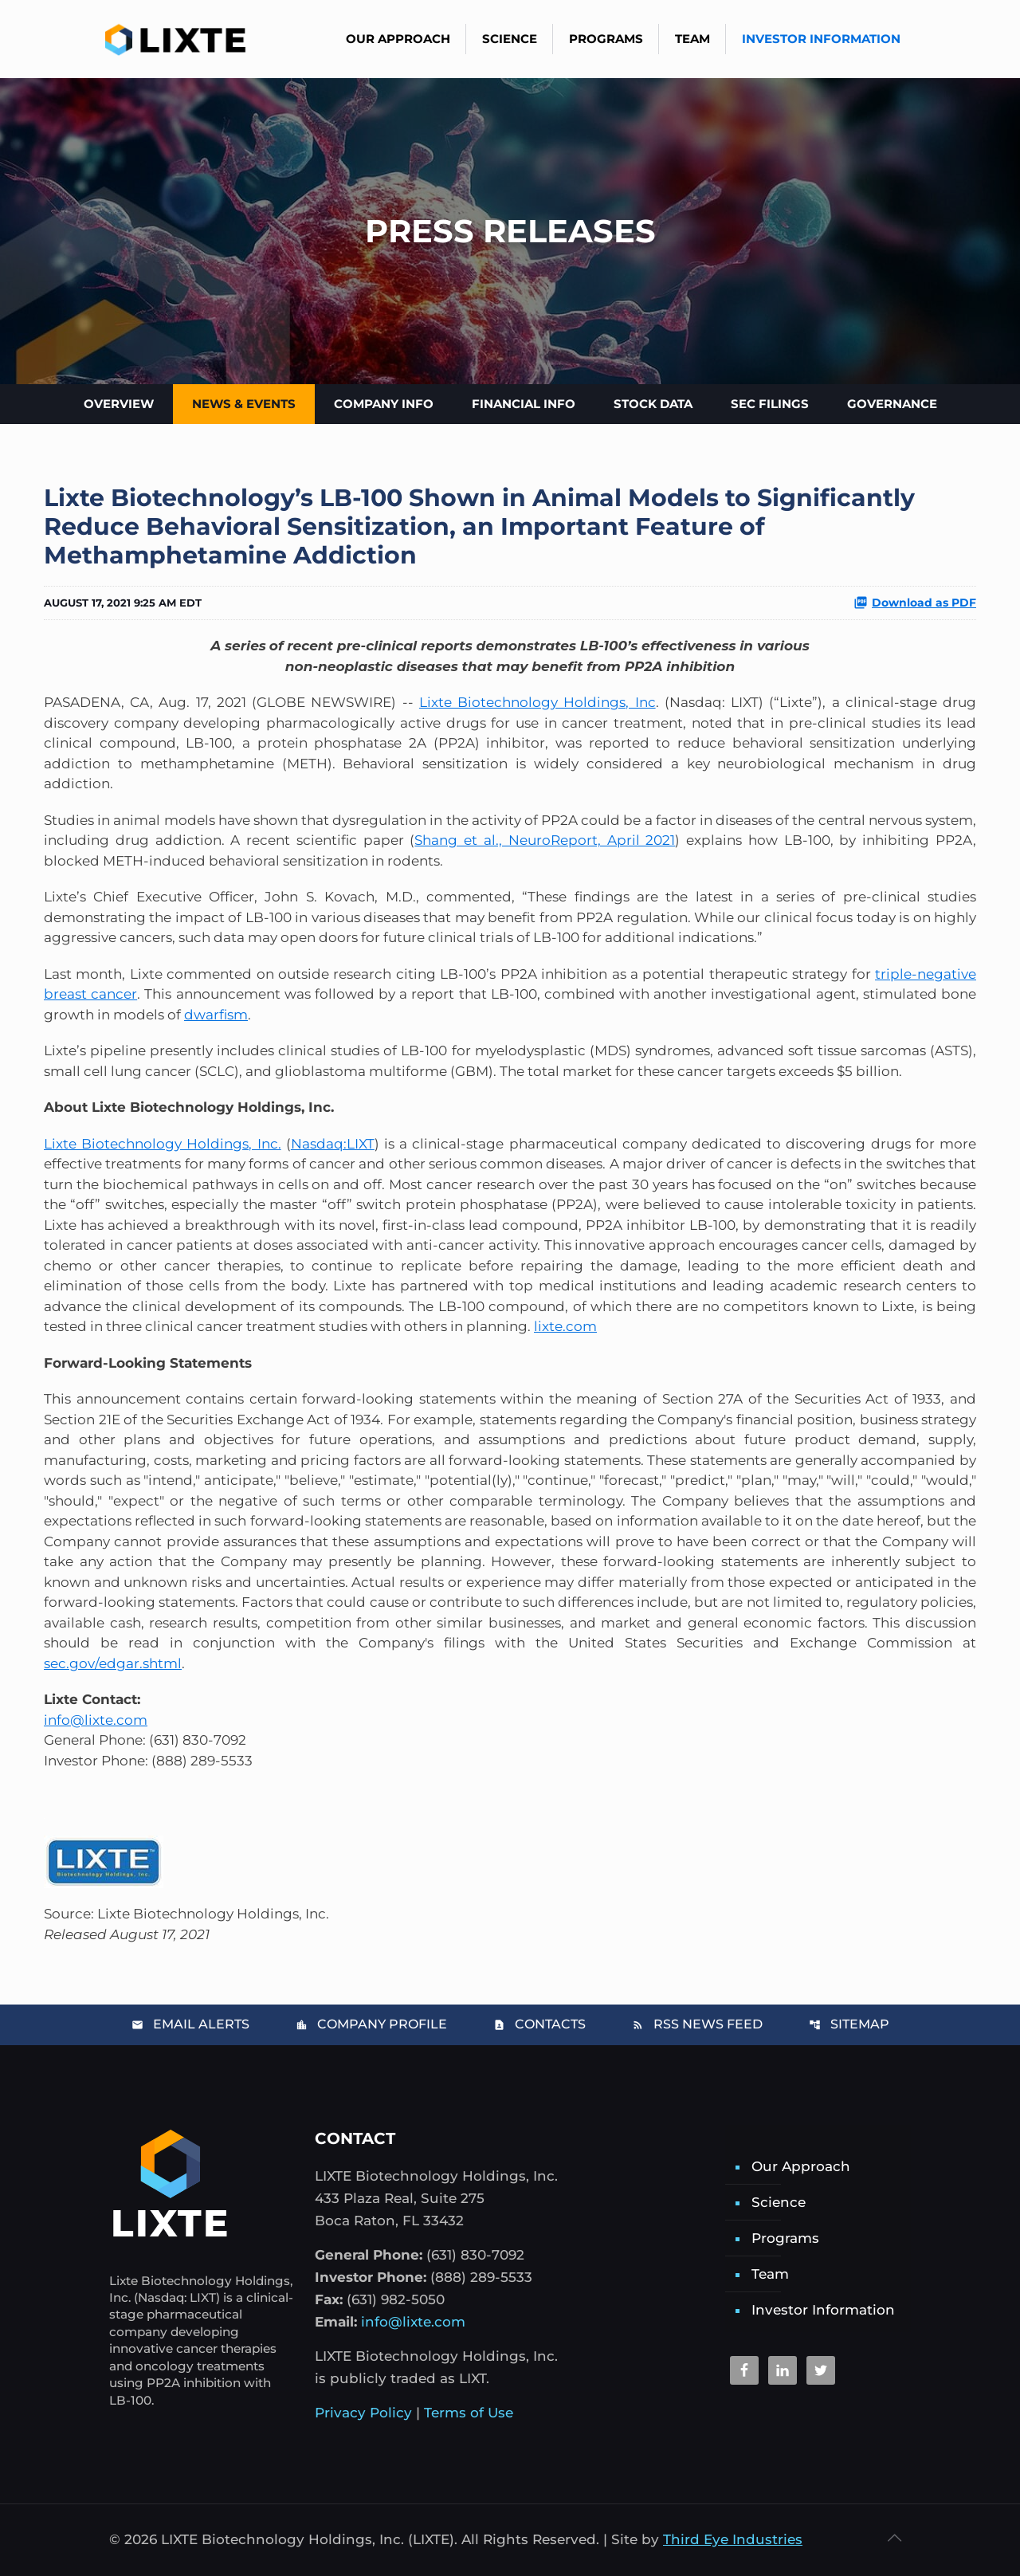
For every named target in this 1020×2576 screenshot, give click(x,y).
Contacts (539, 2024)
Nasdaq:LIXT (333, 1144)
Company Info (384, 403)
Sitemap (849, 2024)
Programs (785, 2238)
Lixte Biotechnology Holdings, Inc (537, 702)
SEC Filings (770, 403)
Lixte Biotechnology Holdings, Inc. (162, 1144)
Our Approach (800, 2166)
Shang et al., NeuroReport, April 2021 (544, 840)
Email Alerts (190, 2024)
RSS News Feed (697, 2024)
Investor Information (823, 2310)
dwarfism (216, 1015)
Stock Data (653, 403)
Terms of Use (468, 2413)
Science (778, 2202)
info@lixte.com (95, 1720)
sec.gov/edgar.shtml (113, 1663)
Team (770, 2274)
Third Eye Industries (732, 2539)
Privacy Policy (363, 2413)
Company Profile (371, 2024)
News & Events (244, 403)
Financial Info (523, 403)
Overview (119, 403)
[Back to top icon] (894, 2537)
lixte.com (565, 1326)
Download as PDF (914, 602)
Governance (892, 403)
